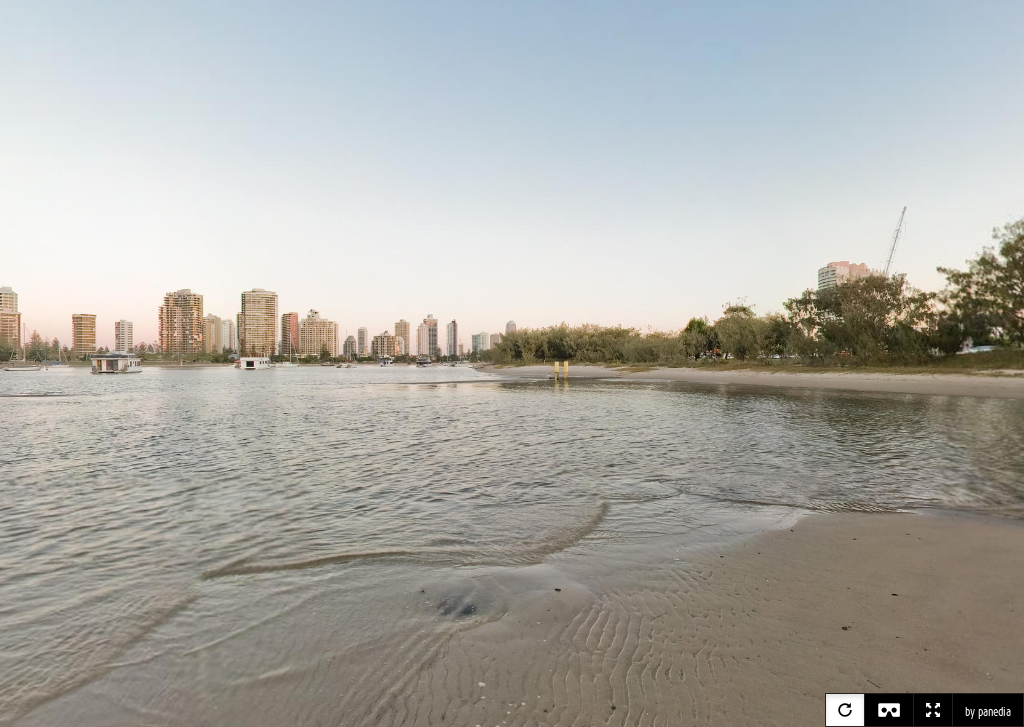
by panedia (988, 712)
